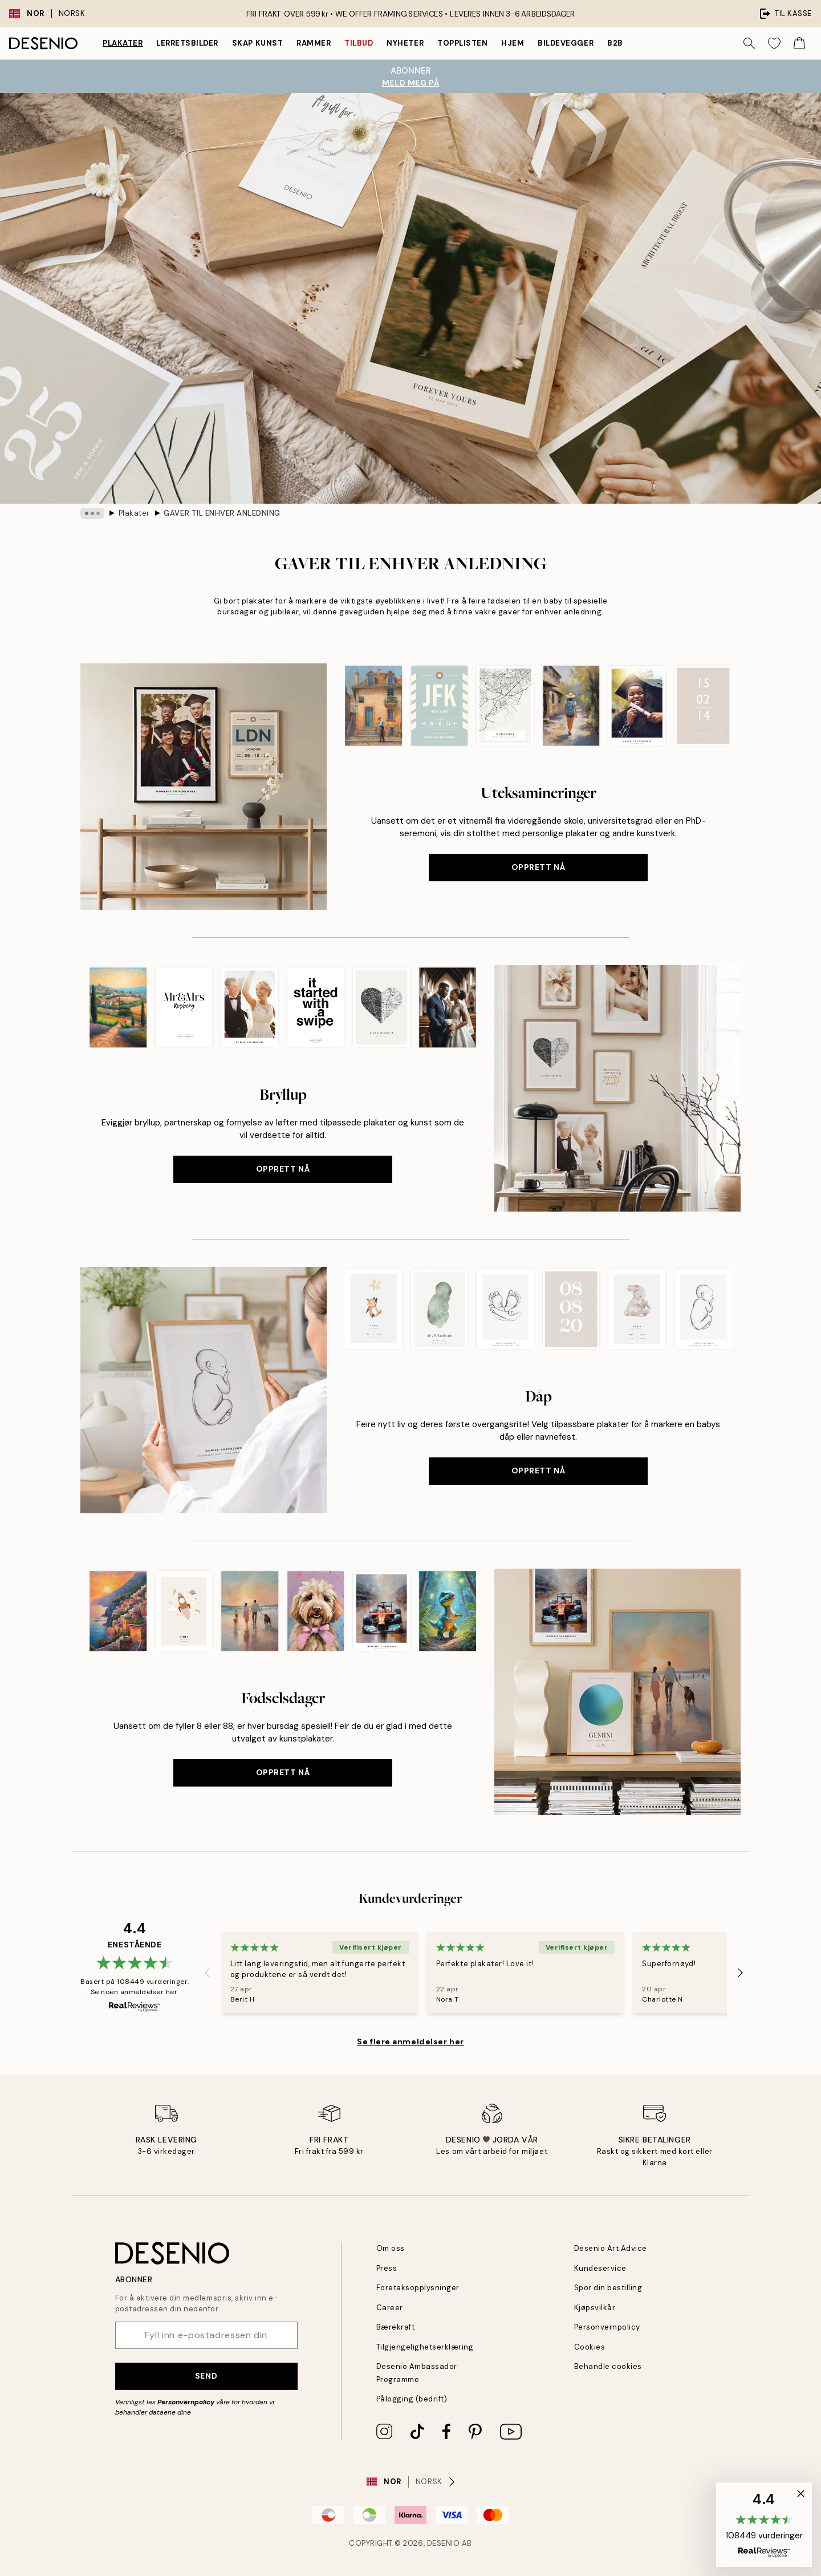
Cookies (589, 2347)
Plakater (123, 43)
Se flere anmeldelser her (410, 2041)
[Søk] (749, 43)
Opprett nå (538, 867)
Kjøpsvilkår (595, 2307)
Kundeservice (600, 2268)
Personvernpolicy (185, 2402)
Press (386, 2268)
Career (389, 2307)
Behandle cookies (608, 2366)
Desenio (443, 2543)
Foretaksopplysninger (418, 2288)
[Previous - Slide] (207, 1972)
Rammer (313, 43)
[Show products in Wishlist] (774, 43)
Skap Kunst (257, 43)
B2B (615, 43)
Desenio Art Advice (610, 2248)
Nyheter (405, 43)
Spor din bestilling (608, 2288)
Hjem (512, 43)
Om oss (390, 2248)
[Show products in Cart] (799, 43)
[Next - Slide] (740, 1972)
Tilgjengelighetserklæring (425, 2347)
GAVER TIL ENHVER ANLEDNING (222, 513)
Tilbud (358, 43)
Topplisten (462, 43)
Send (206, 2376)
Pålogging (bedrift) (412, 2399)
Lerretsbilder (187, 43)
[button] (764, 2524)
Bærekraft (395, 2327)
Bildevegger (566, 43)
